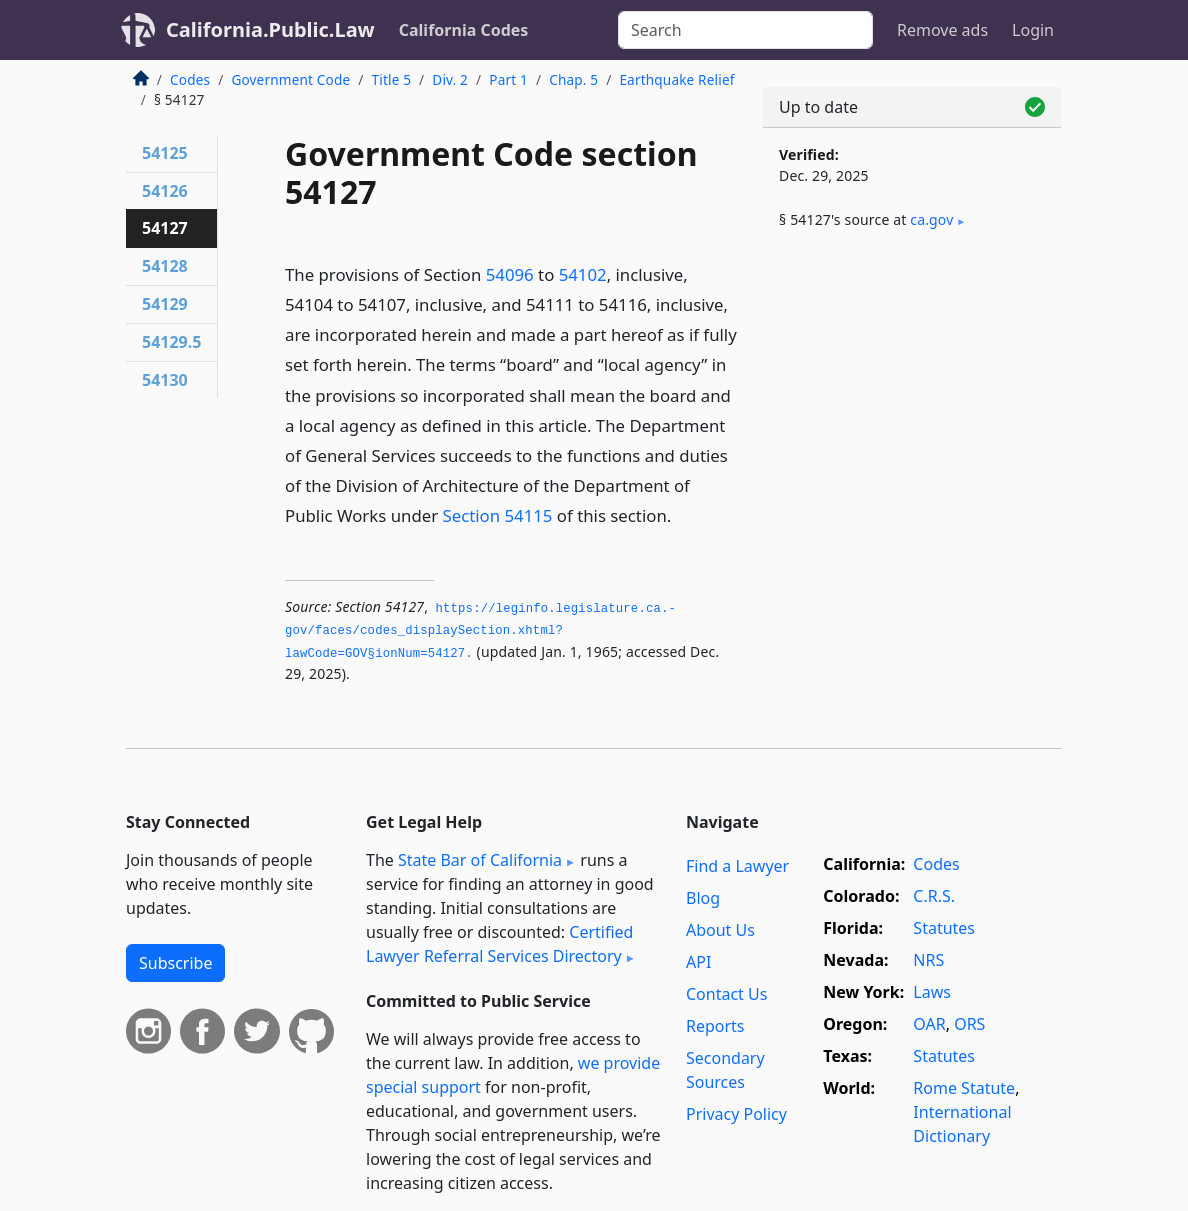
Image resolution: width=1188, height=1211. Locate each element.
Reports (715, 1026)
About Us (720, 930)
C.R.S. (934, 896)
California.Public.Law (270, 29)
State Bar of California (480, 860)
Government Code (290, 79)
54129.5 (171, 342)
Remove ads (942, 30)
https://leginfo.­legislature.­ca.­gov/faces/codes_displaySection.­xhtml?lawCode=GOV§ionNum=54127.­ (480, 631)
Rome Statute (964, 1088)
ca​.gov (931, 219)
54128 (165, 266)
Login (1033, 30)
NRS (928, 960)
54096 (510, 274)
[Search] (745, 30)
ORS (969, 1024)
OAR (929, 1024)
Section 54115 (497, 515)
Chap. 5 (573, 79)
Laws (932, 992)
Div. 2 (450, 79)
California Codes (464, 30)
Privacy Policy (736, 1114)
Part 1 (508, 79)
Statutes (944, 928)
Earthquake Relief (676, 79)
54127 (165, 228)
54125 (165, 153)
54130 (165, 380)
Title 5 (392, 79)
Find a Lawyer (737, 866)
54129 (165, 304)
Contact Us (726, 994)
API (698, 962)
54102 (583, 274)
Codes (190, 79)
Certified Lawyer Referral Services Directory (499, 944)
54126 (165, 191)
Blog (703, 898)
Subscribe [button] (175, 963)
